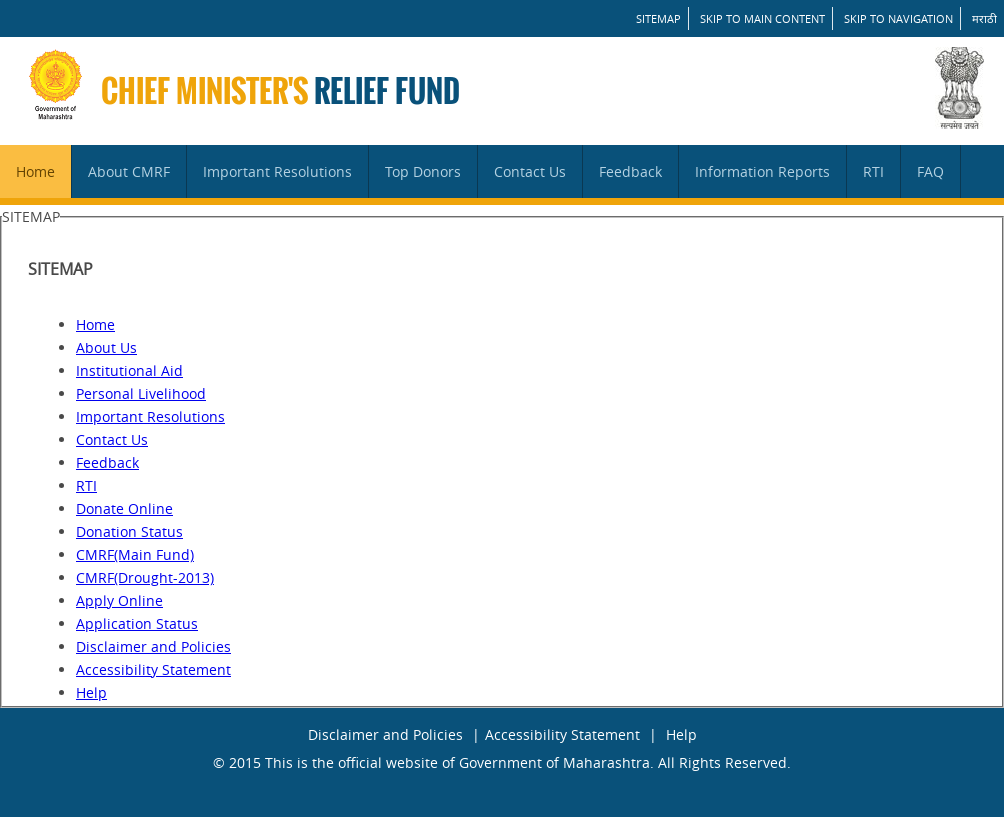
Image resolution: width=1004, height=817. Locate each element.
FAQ (930, 171)
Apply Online (119, 600)
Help (91, 692)
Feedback (630, 171)
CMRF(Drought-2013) (145, 577)
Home (35, 171)
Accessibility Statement (153, 669)
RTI (873, 171)
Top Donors (423, 171)
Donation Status (129, 531)
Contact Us (530, 171)
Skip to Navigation (898, 18)
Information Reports (762, 171)
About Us (106, 347)
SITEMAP (658, 18)
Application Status (137, 623)
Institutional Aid (129, 370)
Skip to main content (762, 18)
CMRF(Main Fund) (135, 554)
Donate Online (124, 508)
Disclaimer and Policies (153, 646)
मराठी (984, 18)
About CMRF (129, 171)
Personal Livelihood (141, 393)
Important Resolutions (277, 171)
